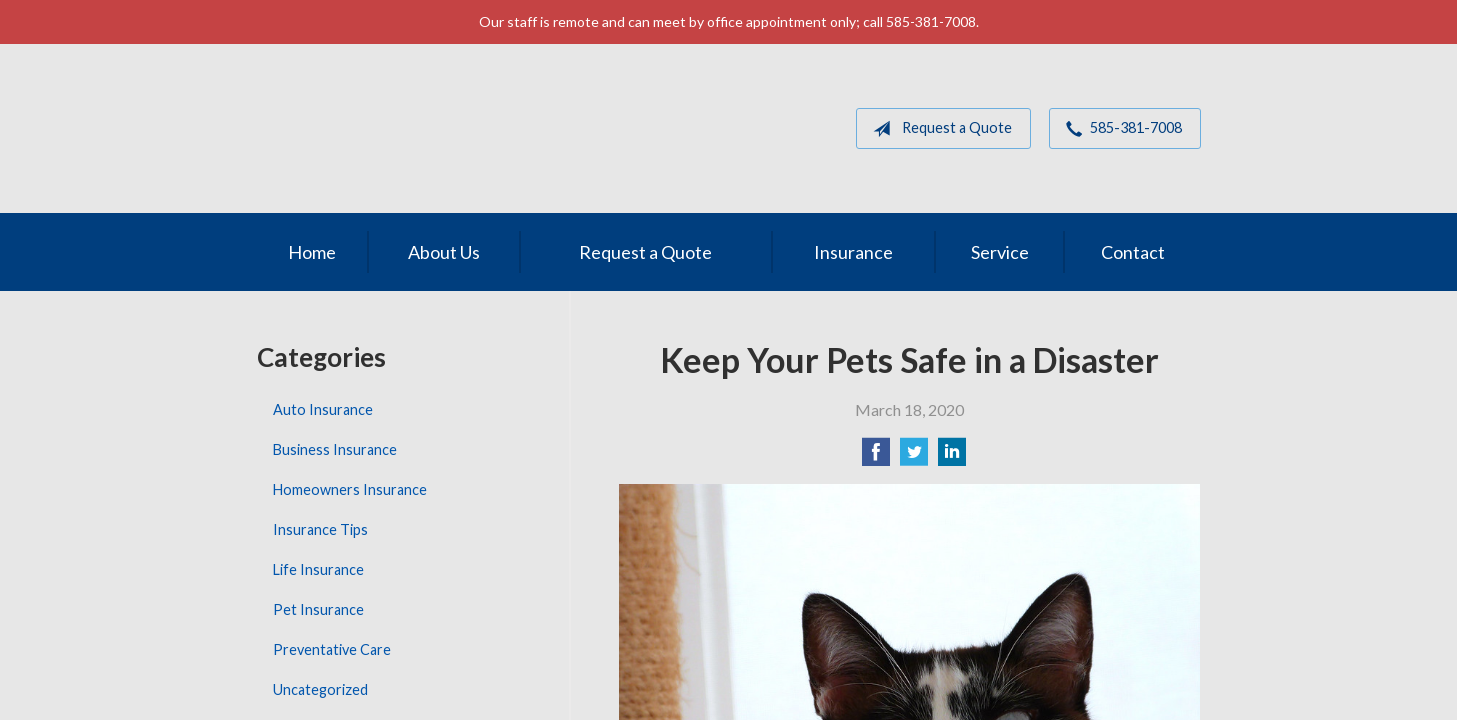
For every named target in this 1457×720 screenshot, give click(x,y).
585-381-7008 (1120, 129)
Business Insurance (335, 449)
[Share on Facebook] (876, 457)
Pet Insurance (318, 609)
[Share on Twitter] (914, 457)
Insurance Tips (320, 529)
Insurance (853, 252)
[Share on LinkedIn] (952, 457)
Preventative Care (332, 649)
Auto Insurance (323, 409)
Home (312, 252)
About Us (444, 252)
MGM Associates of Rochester (396, 128)
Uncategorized (320, 689)
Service (1000, 252)
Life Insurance (318, 569)
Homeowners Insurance (350, 489)
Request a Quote (938, 129)
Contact (1133, 252)
